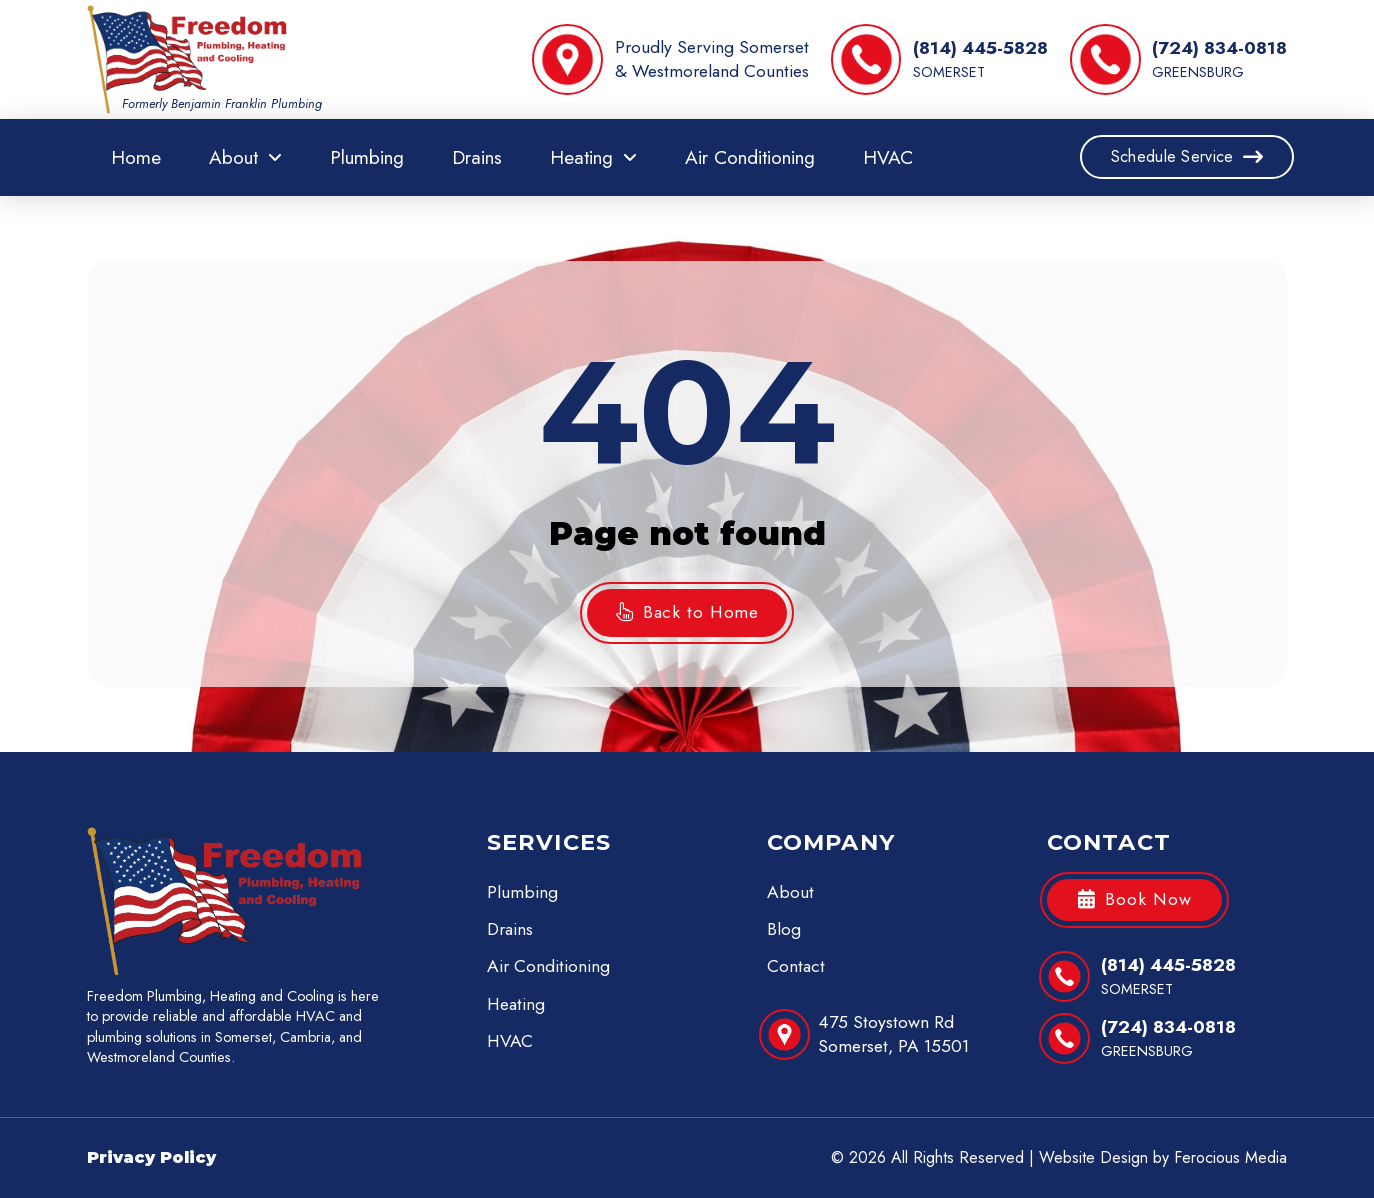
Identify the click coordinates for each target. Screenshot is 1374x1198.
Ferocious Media (1230, 1157)
